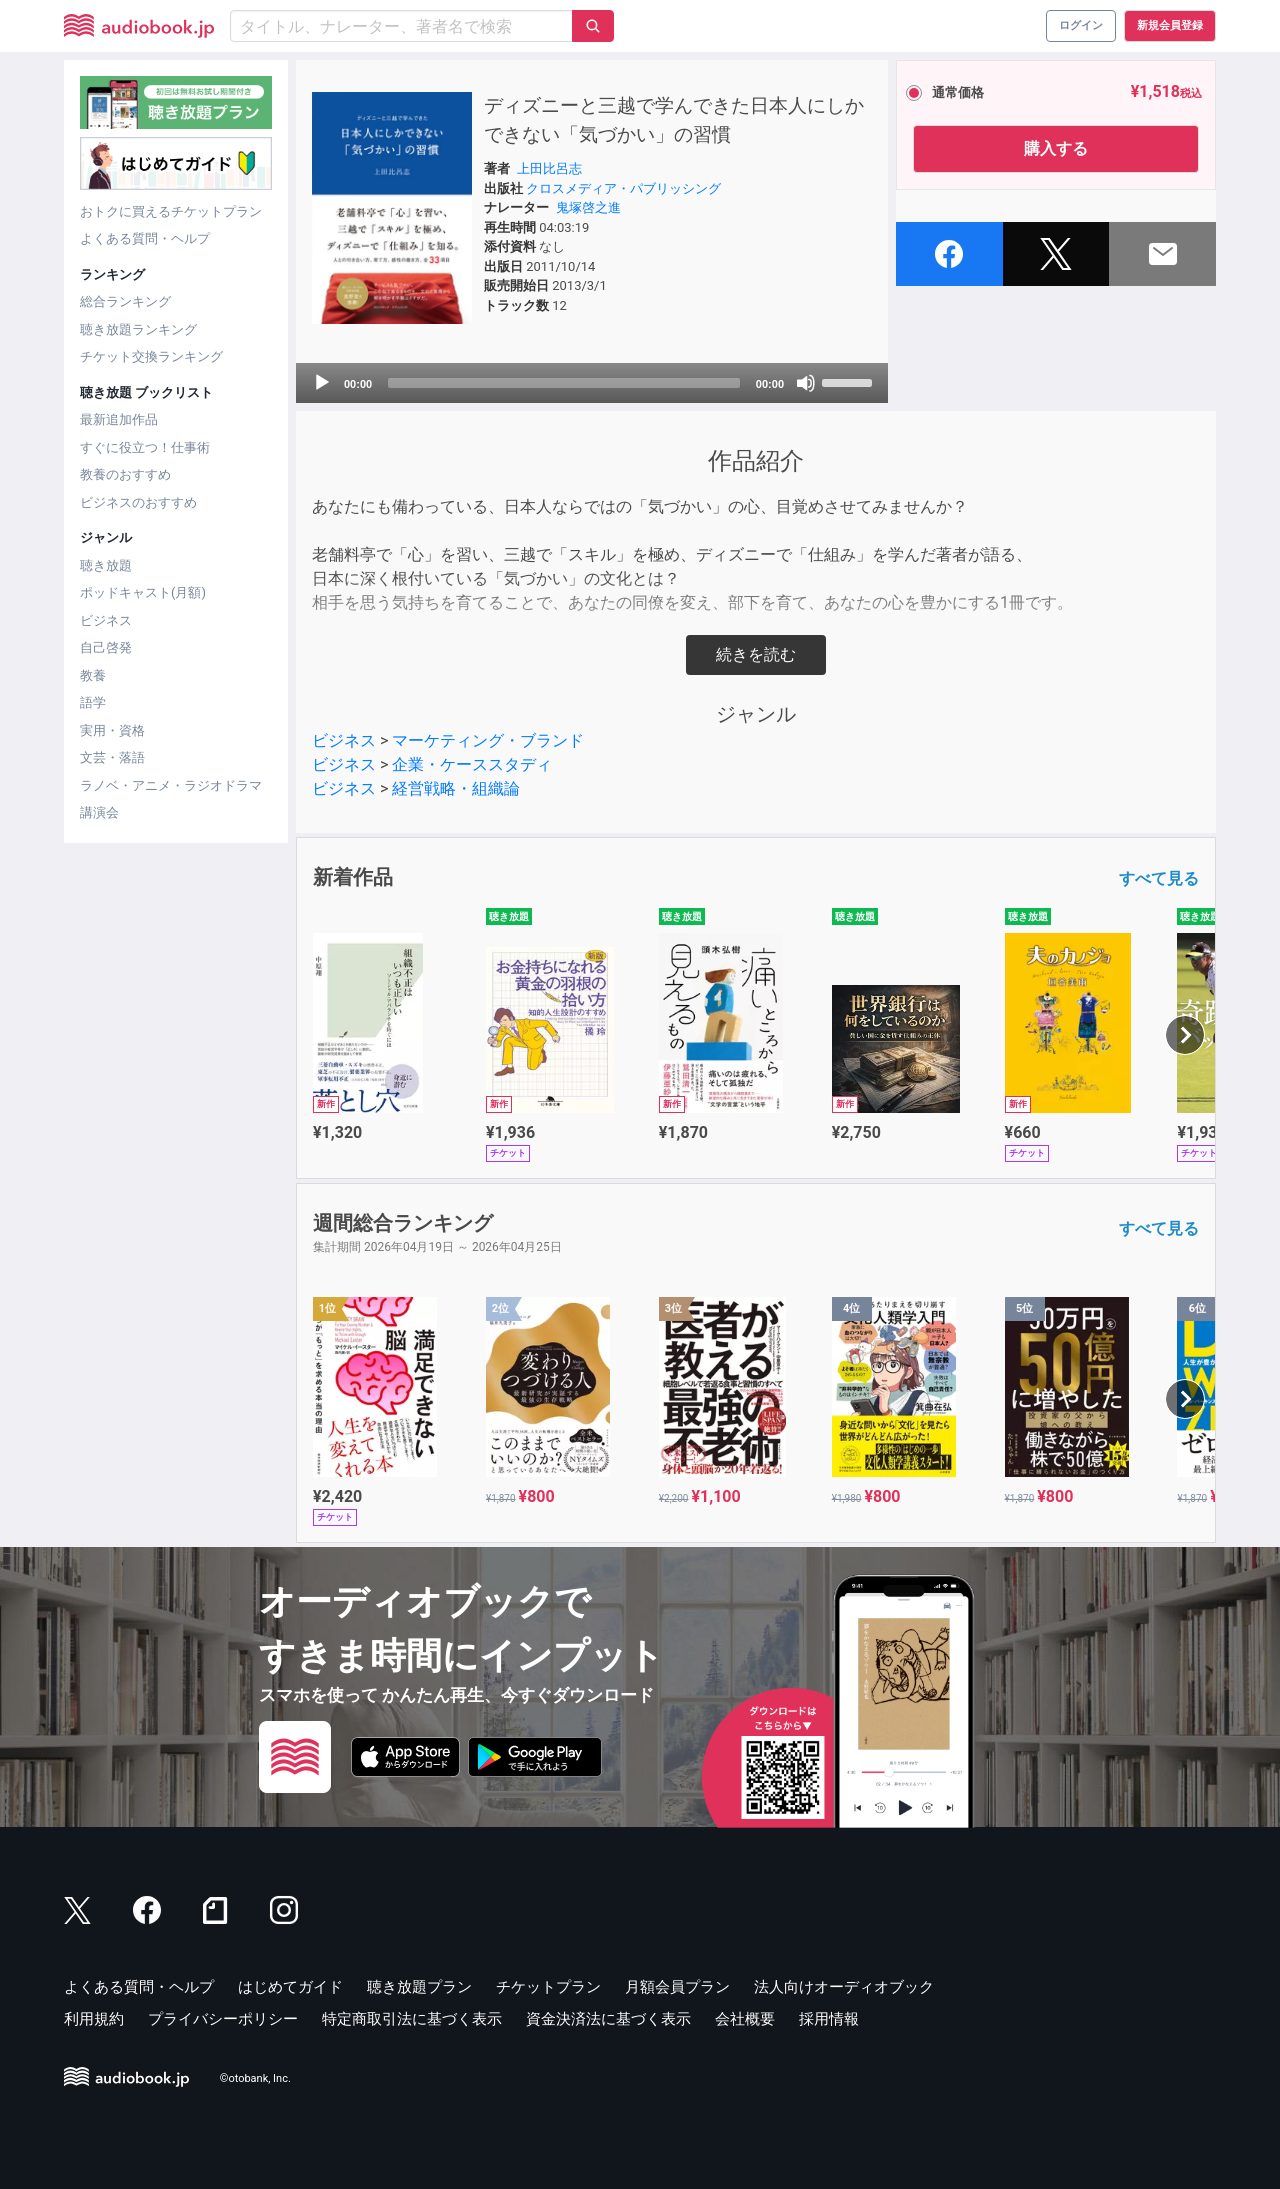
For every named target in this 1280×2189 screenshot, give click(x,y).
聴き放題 (106, 565)
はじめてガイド (290, 1987)
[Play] (322, 383)
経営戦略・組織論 (456, 788)
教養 (93, 675)
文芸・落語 (112, 757)
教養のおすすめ (125, 474)
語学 (93, 702)
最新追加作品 (119, 419)
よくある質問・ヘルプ (145, 238)
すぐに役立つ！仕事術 (145, 447)
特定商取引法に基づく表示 (412, 2019)
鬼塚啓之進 (588, 207)
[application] (592, 383)
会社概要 (745, 2019)
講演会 (99, 812)
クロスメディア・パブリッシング (623, 188)
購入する (1056, 148)
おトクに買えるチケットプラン (171, 211)
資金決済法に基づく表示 (608, 2019)
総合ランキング (125, 301)
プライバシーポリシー (223, 2019)
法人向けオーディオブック (844, 1987)
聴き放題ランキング (138, 329)
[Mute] (806, 383)
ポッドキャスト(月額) (143, 592)
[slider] (564, 383)
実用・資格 (112, 730)
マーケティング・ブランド (488, 740)
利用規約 (94, 2019)
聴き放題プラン (419, 1987)
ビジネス (106, 620)
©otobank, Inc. (255, 2078)
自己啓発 (106, 647)
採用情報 (829, 2019)
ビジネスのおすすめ (138, 502)
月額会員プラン (677, 1987)
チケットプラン (548, 1987)
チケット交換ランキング (151, 356)
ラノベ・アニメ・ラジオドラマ (171, 785)
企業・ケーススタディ (472, 764)
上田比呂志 (549, 168)
